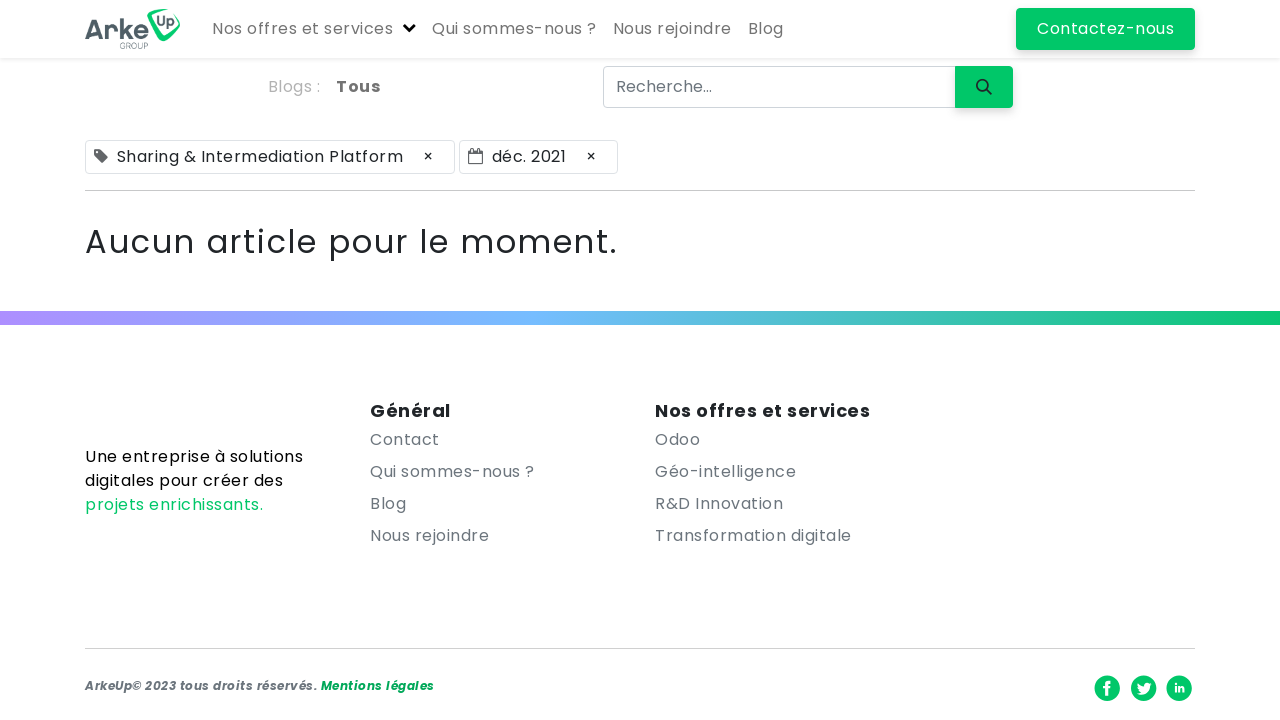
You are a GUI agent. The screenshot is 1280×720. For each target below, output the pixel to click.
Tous (358, 86)
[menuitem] (514, 29)
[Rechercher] (984, 87)
